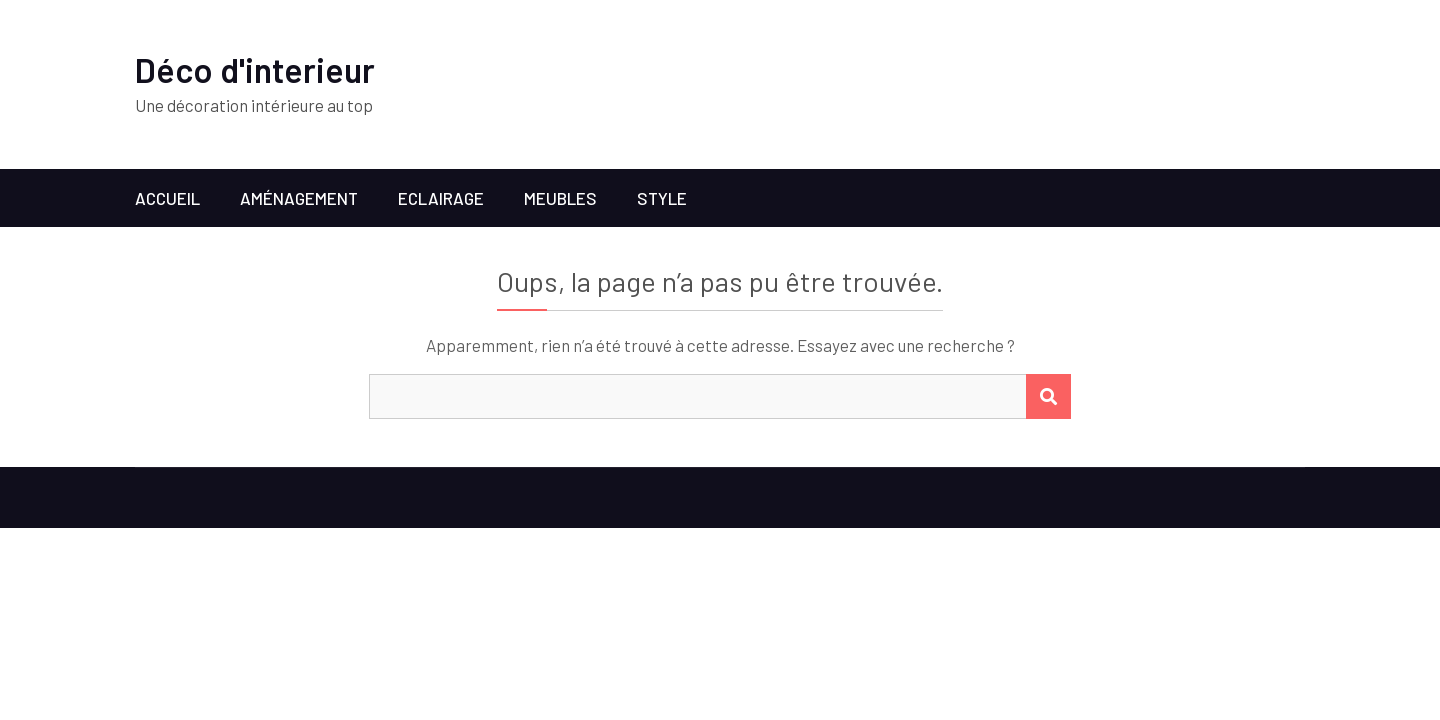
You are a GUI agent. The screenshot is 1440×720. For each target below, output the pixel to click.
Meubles (560, 198)
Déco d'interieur (255, 69)
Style (662, 198)
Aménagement (299, 198)
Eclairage (441, 198)
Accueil (167, 198)
